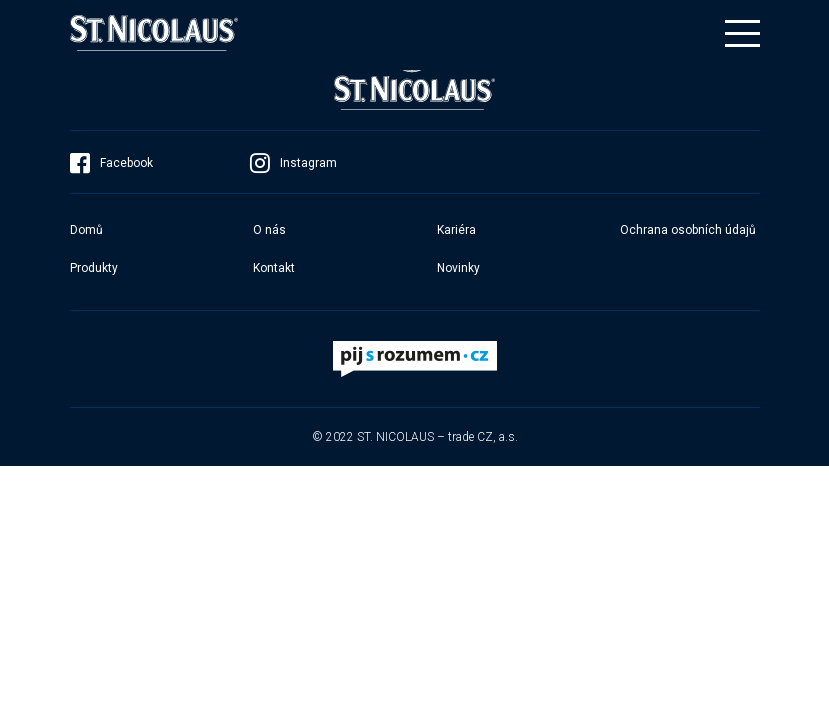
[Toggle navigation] (742, 33)
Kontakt (274, 268)
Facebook (111, 163)
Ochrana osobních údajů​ (688, 230)
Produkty (94, 268)
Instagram (293, 163)
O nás (269, 230)
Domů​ (86, 230)
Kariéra (456, 230)
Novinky (458, 268)
